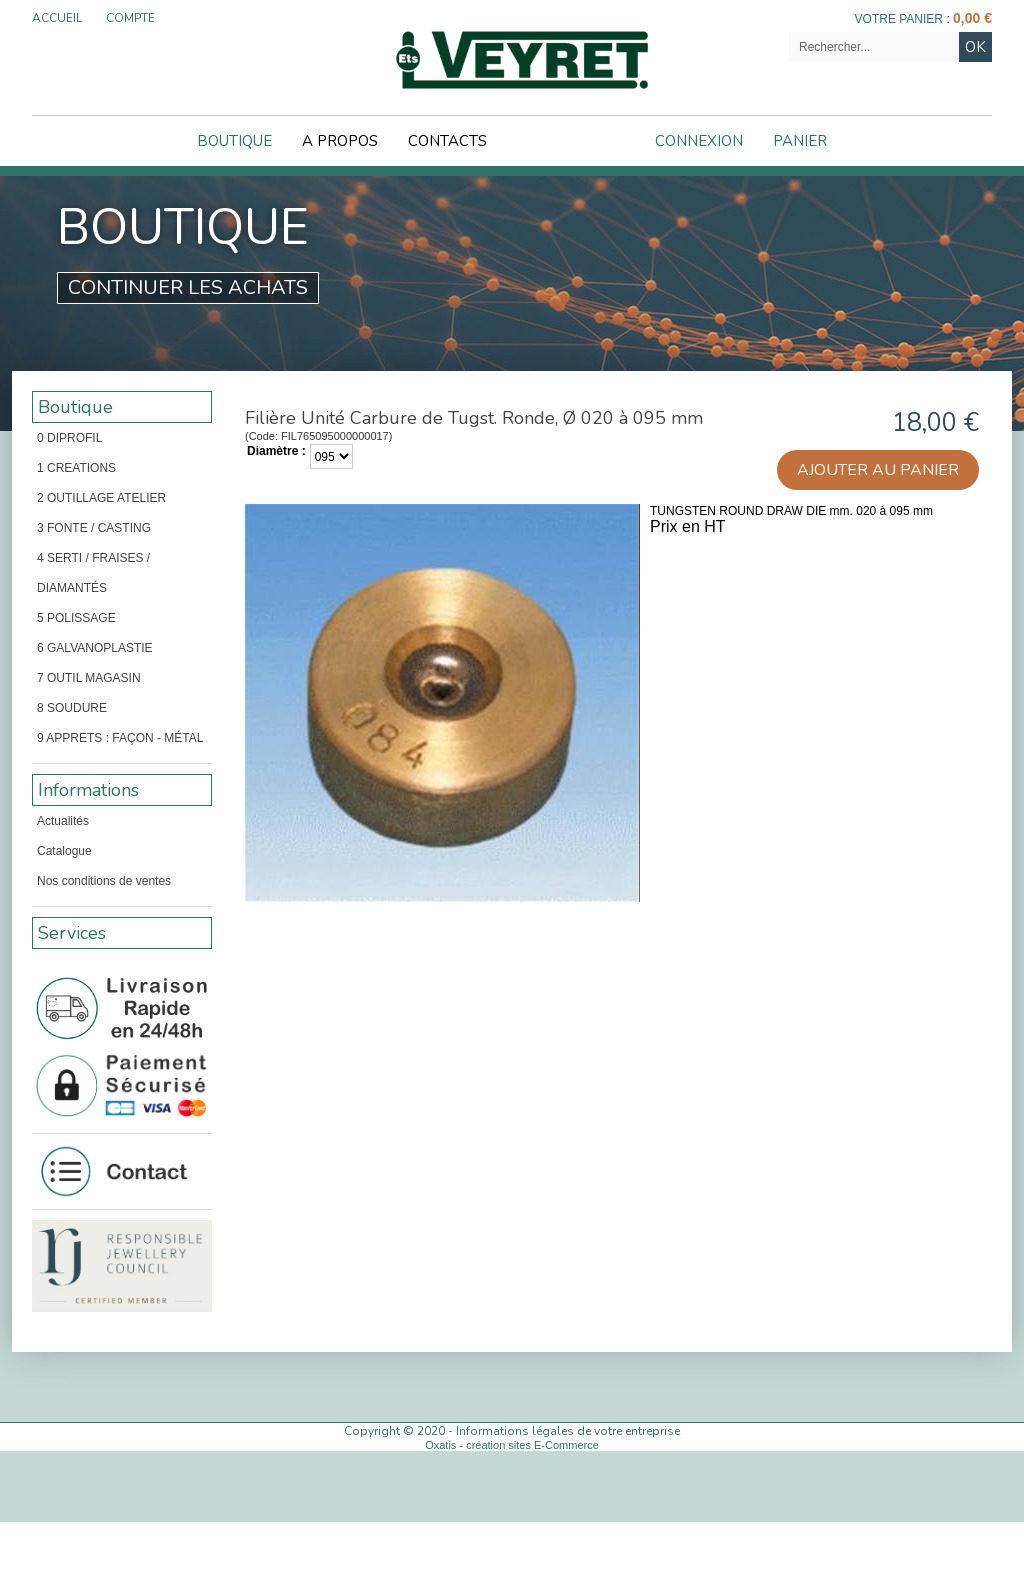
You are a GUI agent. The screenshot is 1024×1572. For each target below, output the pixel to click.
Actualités (63, 821)
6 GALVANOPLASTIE (95, 648)
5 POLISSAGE (76, 618)
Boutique (234, 141)
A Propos (340, 141)
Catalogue (64, 851)
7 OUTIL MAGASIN (89, 678)
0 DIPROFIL (69, 438)
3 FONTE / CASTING (94, 528)
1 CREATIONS (76, 468)
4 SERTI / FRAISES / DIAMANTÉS (93, 573)
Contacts (447, 141)
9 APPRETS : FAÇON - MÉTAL (120, 738)
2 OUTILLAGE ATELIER (101, 498)
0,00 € (972, 18)
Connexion (699, 141)
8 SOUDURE (72, 708)
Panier (800, 141)
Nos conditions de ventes (104, 881)
